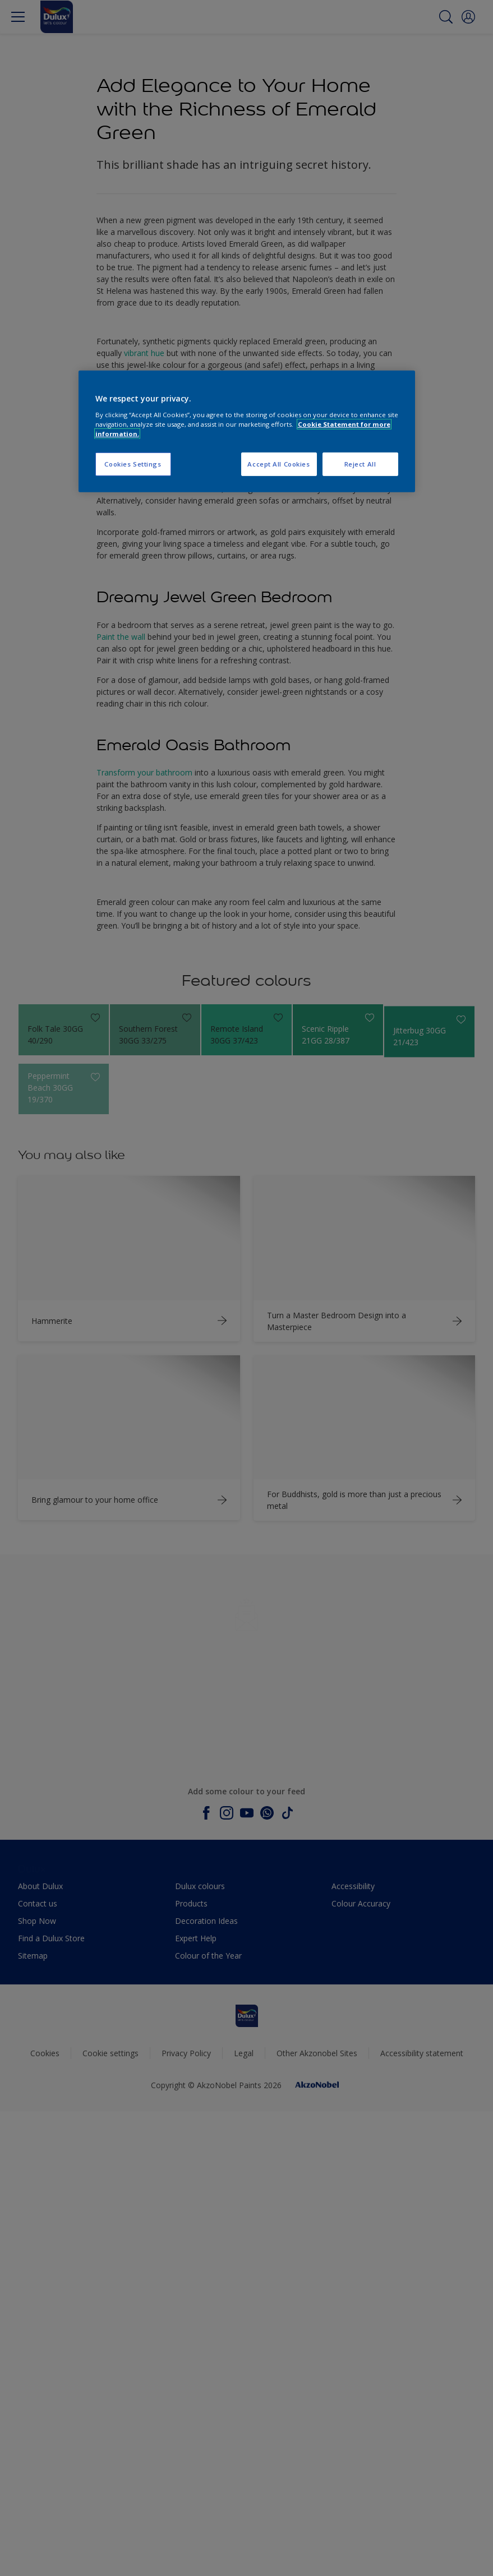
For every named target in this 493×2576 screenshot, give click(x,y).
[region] (247, 431)
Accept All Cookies (278, 464)
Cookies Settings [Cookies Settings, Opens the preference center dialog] (132, 464)
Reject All (360, 464)
